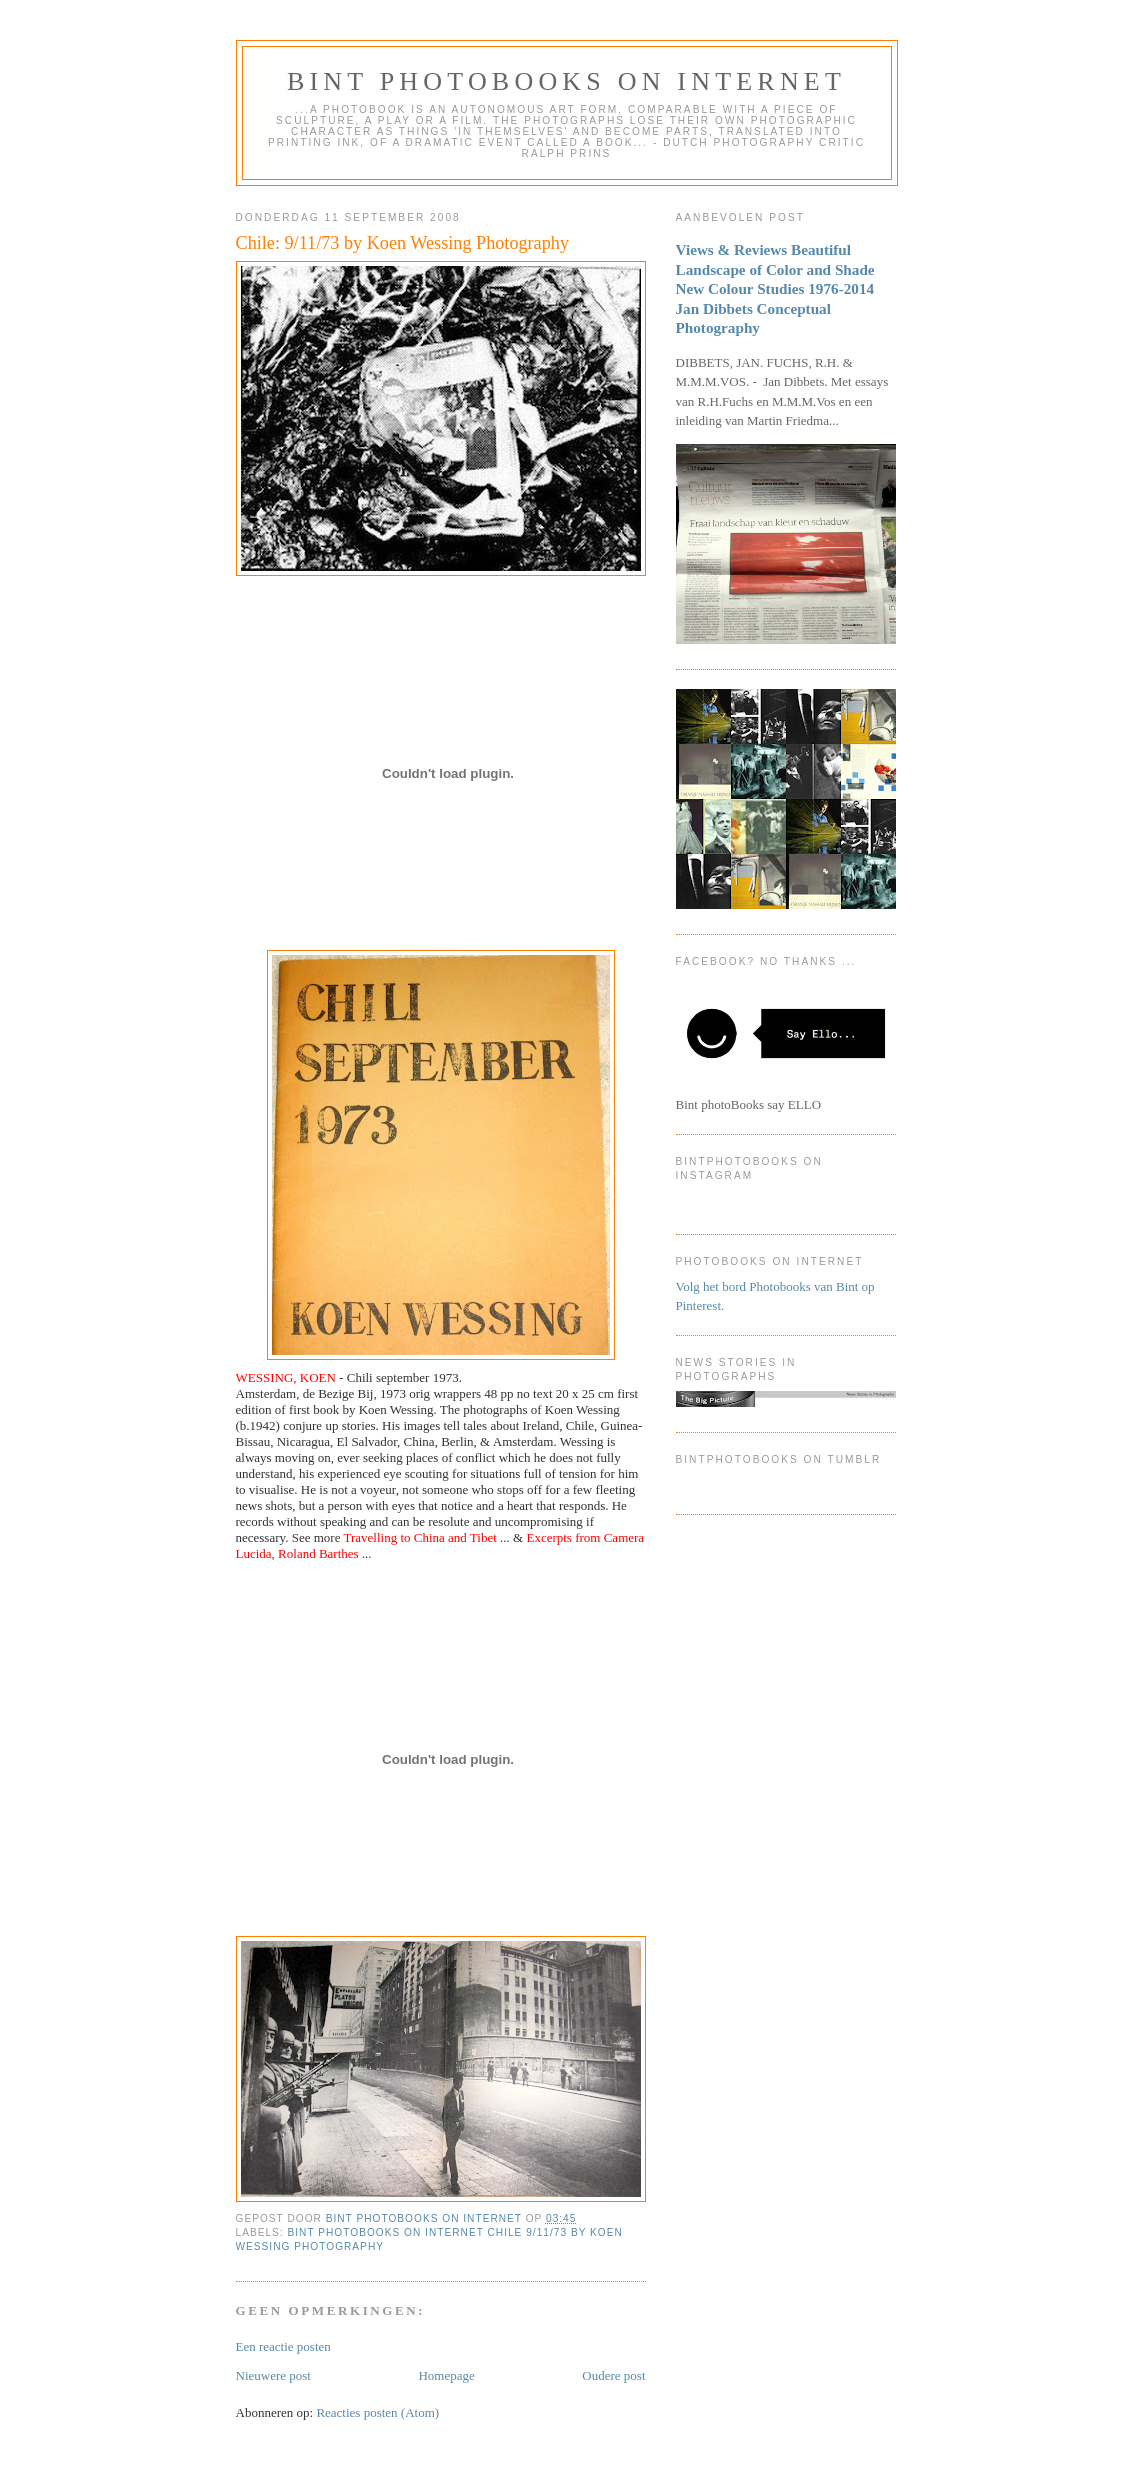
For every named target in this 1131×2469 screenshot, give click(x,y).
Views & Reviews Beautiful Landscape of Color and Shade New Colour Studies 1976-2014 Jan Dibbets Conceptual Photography (775, 288)
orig (419, 1393)
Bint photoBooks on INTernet (566, 81)
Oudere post (613, 2375)
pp (507, 1393)
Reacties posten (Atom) (377, 2412)
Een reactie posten (283, 2346)
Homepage (446, 2375)
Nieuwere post (273, 2375)
